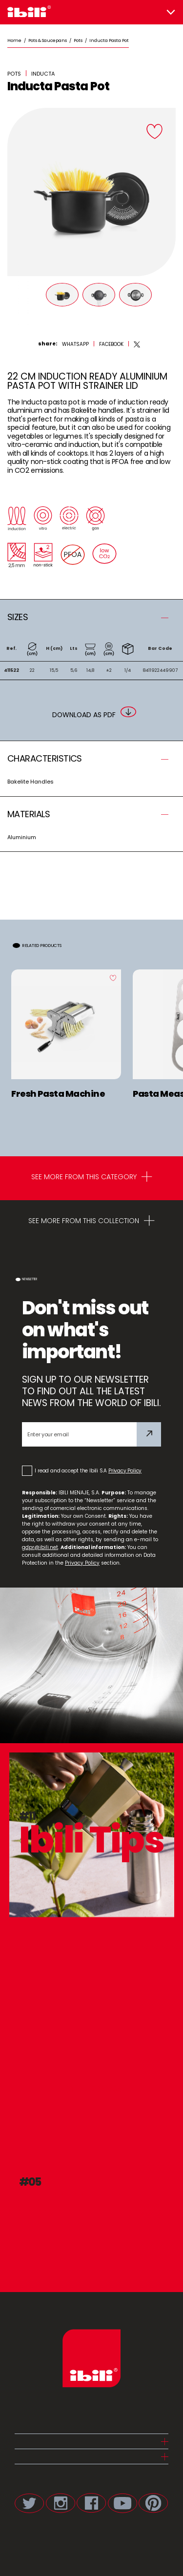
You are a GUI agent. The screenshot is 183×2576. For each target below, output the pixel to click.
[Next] (168, 300)
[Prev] (14, 300)
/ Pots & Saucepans (44, 40)
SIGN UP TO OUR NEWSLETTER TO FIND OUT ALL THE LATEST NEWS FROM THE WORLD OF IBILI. (91, 1391)
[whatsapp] (75, 344)
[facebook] (111, 344)
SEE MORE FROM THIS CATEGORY (91, 1178)
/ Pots (74, 40)
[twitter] (137, 344)
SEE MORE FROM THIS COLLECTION (91, 1222)
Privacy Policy (125, 1470)
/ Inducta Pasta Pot (105, 40)
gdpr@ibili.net (40, 1547)
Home (14, 40)
